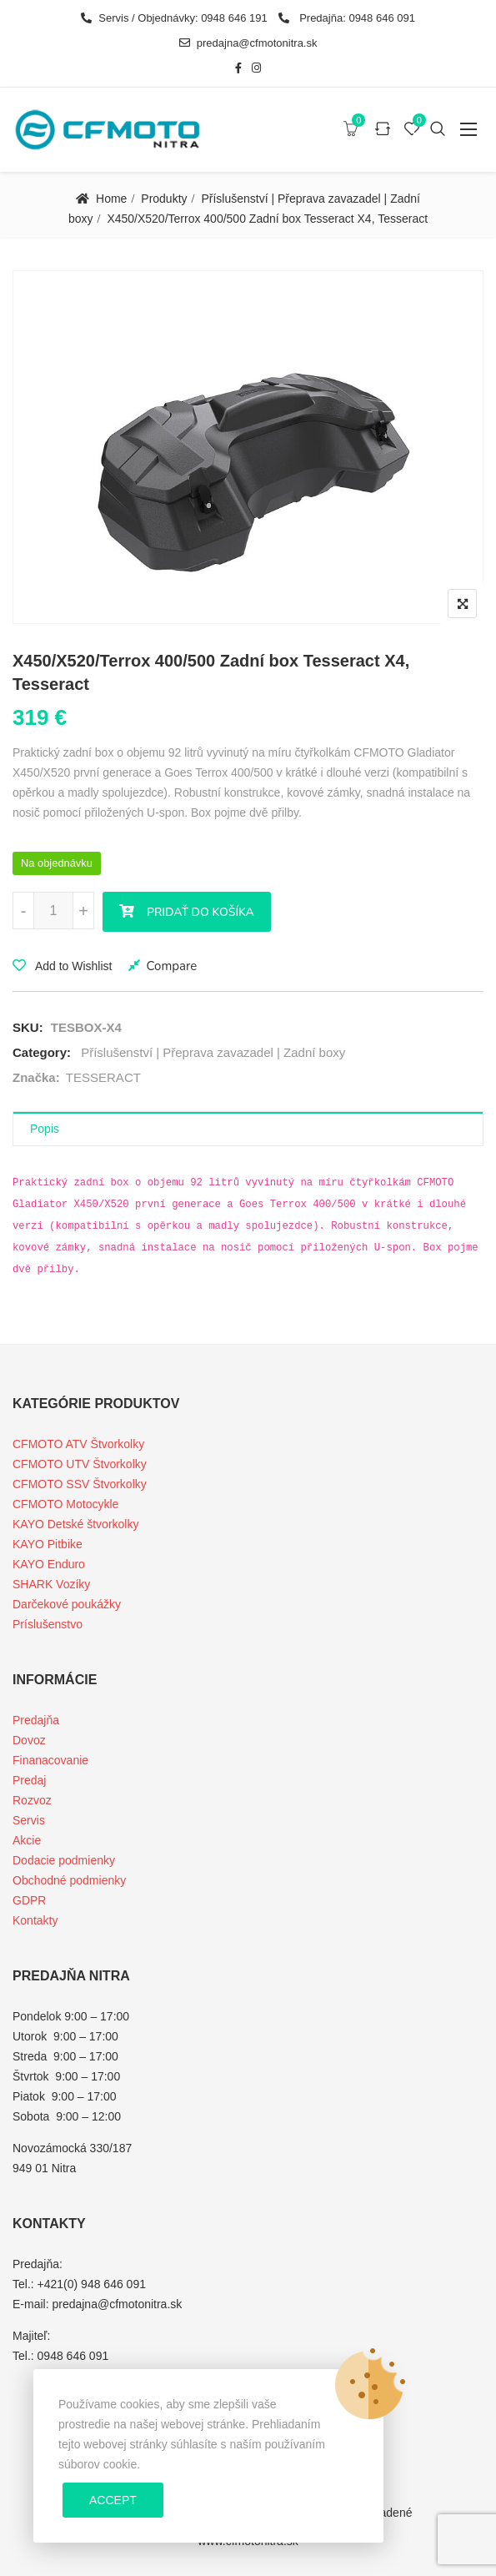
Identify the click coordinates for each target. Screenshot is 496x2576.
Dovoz (29, 1740)
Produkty (164, 198)
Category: (42, 1052)
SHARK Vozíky (51, 1584)
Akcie (27, 1840)
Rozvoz (32, 1800)
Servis (29, 1820)
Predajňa (36, 1720)
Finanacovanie (50, 1760)
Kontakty (35, 1920)
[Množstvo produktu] (53, 910)
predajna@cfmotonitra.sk (248, 43)
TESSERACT (103, 1077)
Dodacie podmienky (64, 1860)
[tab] (248, 1129)
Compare (171, 966)
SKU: (28, 1027)
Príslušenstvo (48, 1624)
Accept (113, 2500)
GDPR (29, 1900)
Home (111, 198)
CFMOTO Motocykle (65, 1504)
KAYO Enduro (49, 1564)
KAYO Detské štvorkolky (75, 1524)
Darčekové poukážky (67, 1604)
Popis (44, 1128)
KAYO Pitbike (48, 1544)
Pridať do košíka (200, 912)
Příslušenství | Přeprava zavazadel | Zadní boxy (213, 1052)
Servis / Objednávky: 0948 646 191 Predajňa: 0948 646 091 (248, 18)
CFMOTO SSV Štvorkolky (80, 1484)
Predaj (29, 1780)
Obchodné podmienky (69, 1880)
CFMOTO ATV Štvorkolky (78, 1444)
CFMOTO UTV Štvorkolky (80, 1464)
